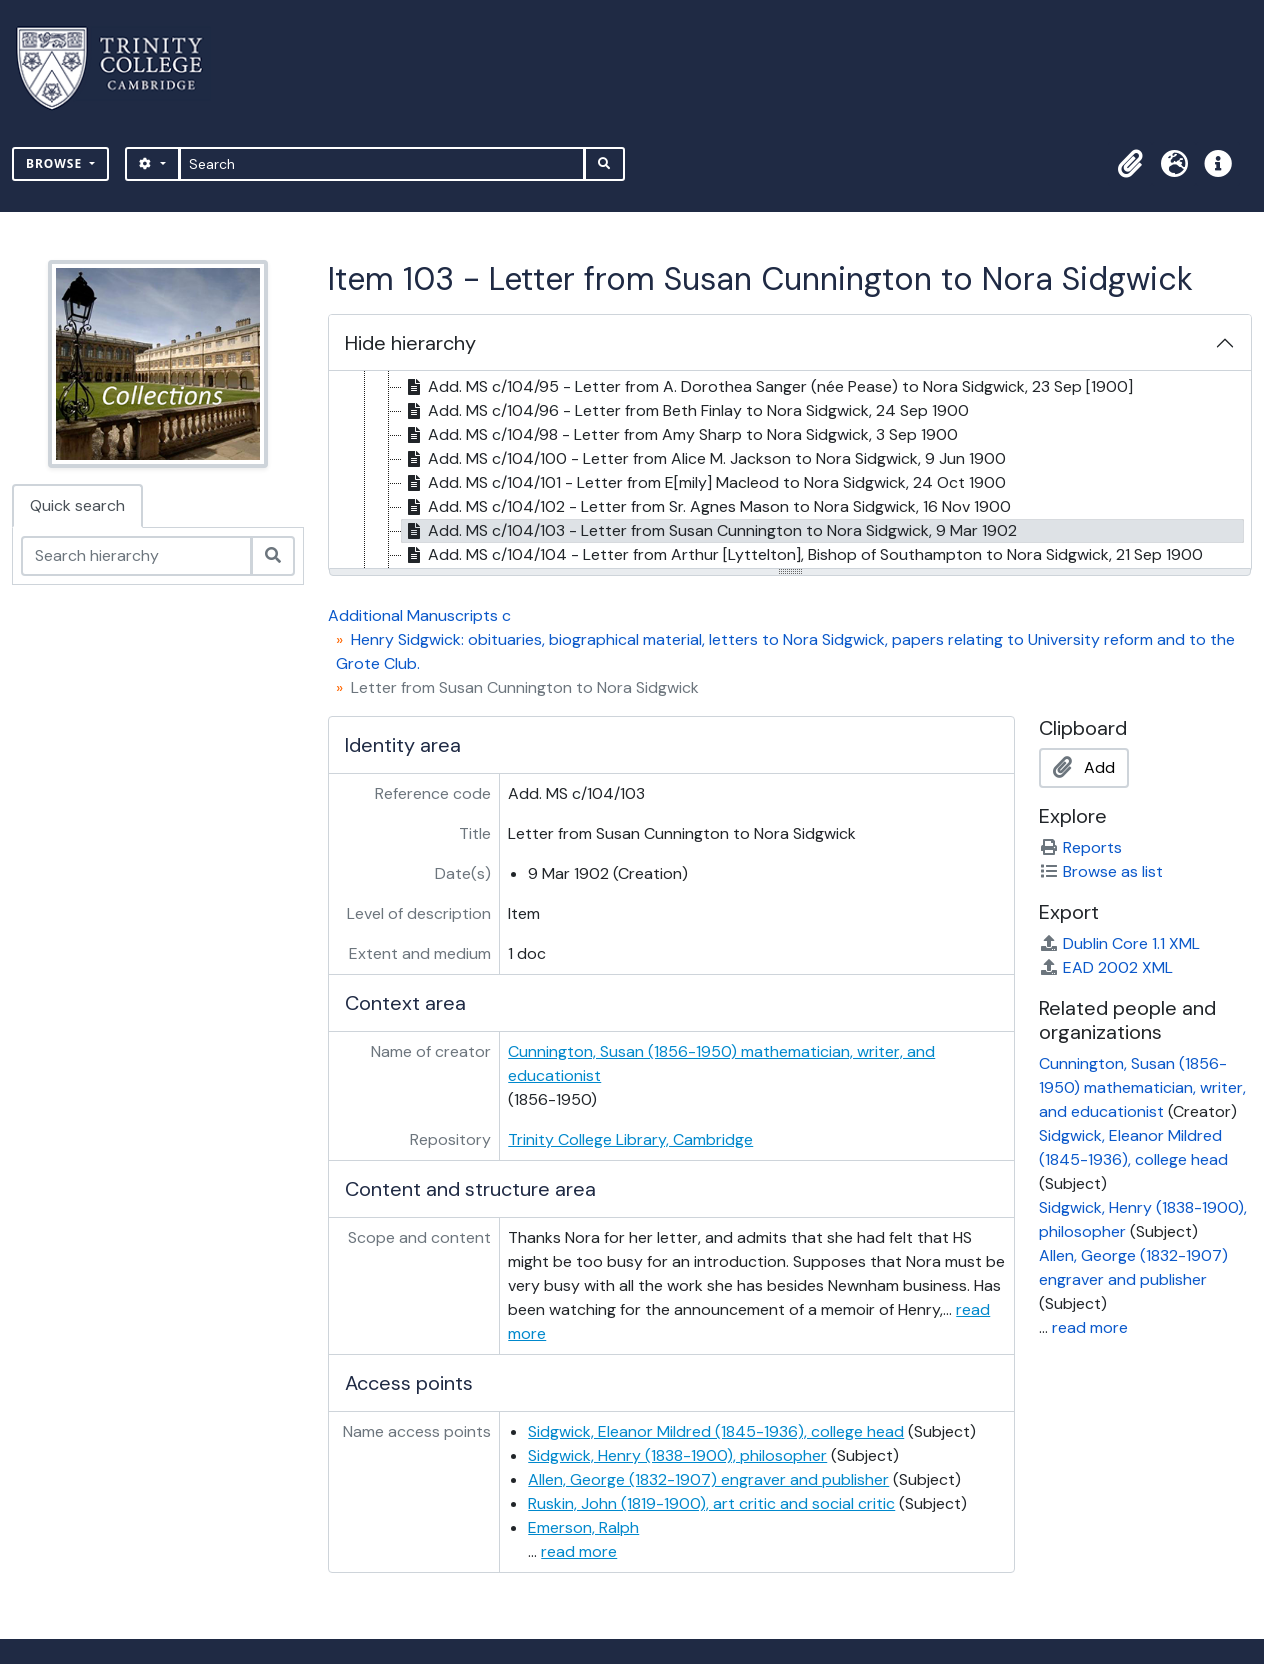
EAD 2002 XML (1106, 967)
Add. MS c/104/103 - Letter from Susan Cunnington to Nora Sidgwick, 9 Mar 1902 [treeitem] (709, 531)
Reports (1080, 847)
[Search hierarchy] (136, 556)
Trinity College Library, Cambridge (630, 1139)
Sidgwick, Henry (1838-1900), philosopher (677, 1455)
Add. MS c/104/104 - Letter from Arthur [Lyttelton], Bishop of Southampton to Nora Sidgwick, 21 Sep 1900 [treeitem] (802, 555)
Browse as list (1101, 871)
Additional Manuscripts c (419, 615)
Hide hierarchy (410, 343)
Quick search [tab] (77, 505)
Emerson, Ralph (583, 1527)
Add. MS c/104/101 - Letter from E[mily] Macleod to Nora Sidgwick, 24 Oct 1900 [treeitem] (704, 483)
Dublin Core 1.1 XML (1119, 943)
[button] (1130, 164)
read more (579, 1551)
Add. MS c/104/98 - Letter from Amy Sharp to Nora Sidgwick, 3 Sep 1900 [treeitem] (680, 435)
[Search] (382, 164)
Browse (56, 163)
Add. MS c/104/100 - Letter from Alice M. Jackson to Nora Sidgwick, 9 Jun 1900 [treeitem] (704, 459)
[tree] (790, 471)
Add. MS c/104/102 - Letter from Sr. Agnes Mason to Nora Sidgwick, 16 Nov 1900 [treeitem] (706, 507)
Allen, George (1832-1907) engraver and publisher (708, 1479)
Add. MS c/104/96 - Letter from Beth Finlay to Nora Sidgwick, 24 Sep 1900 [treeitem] (685, 411)
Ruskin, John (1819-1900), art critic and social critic (711, 1503)
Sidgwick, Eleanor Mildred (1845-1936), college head (716, 1431)
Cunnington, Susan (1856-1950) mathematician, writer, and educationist (1142, 1087)
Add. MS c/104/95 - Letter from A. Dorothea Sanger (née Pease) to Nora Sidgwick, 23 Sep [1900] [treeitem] (767, 387)
